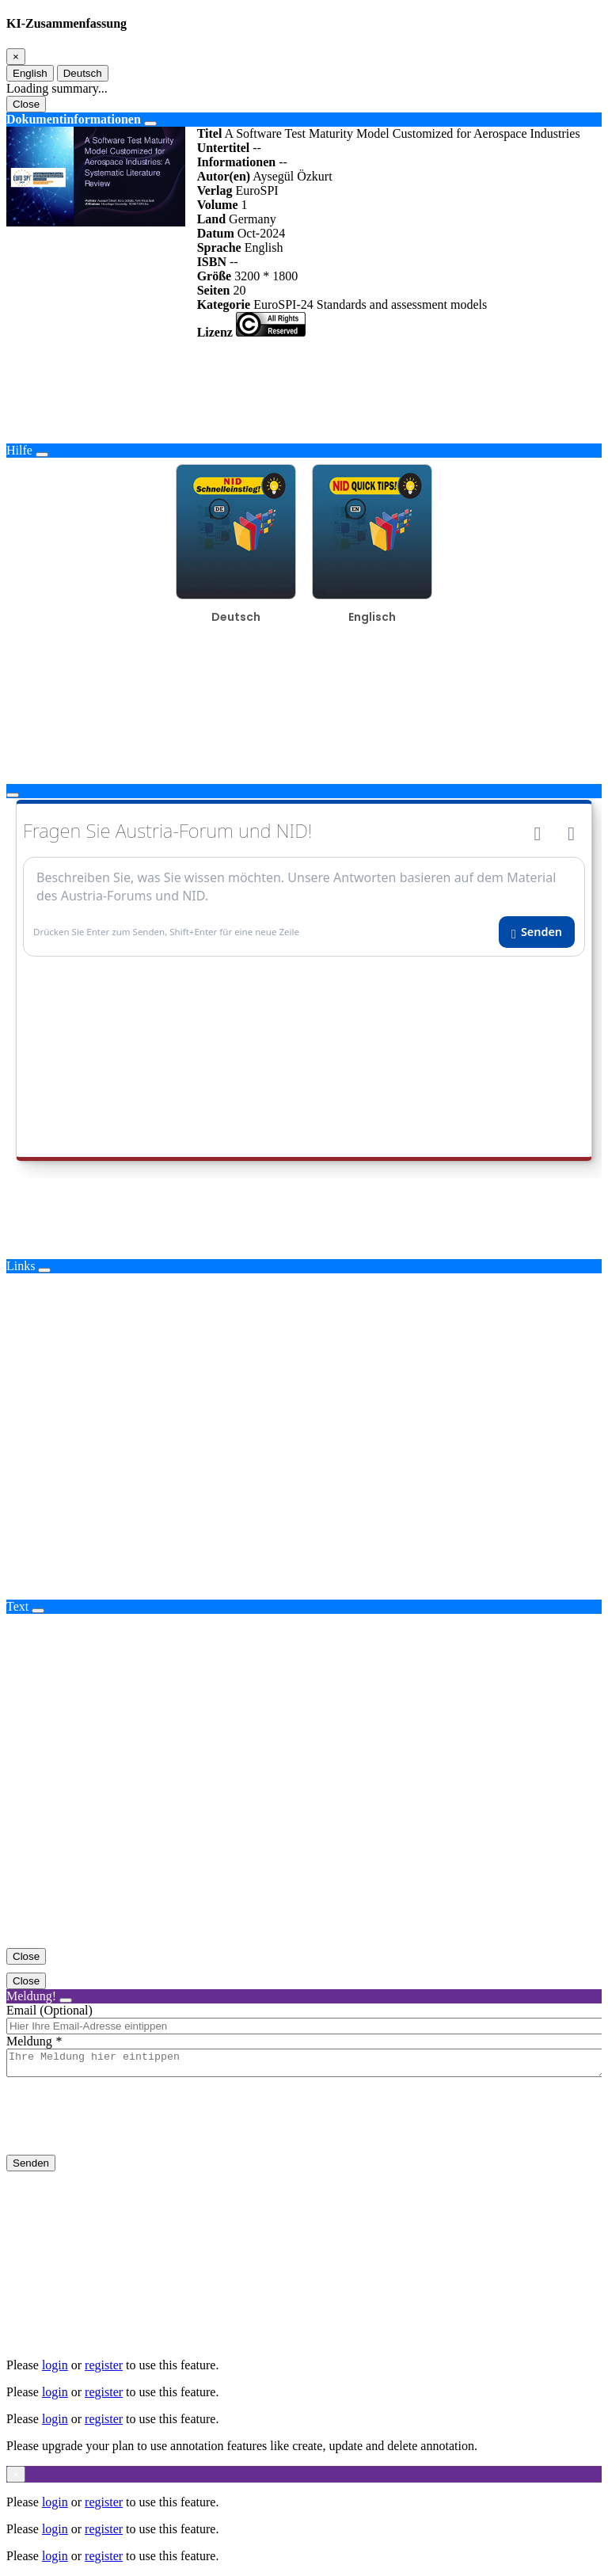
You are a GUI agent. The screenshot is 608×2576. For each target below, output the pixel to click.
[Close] (15, 56)
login (55, 2365)
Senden (31, 2168)
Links (20, 1266)
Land (211, 219)
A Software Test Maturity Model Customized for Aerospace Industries (402, 133)
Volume (217, 204)
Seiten (213, 290)
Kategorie (224, 304)
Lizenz (215, 332)
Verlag (215, 190)
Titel (209, 133)
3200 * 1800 (266, 276)
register (104, 2365)
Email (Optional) (49, 2010)
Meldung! (31, 1996)
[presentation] (126, 2128)
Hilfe (19, 450)
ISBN (211, 261)
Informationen (236, 162)
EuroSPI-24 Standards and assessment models (370, 304)
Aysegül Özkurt (292, 176)
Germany (252, 219)
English (30, 73)
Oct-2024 (261, 233)
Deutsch (82, 73)
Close (26, 104)
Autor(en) (224, 176)
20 (239, 290)
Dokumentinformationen (73, 119)
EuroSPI (256, 190)
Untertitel (223, 147)
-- (257, 147)
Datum (215, 233)
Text (17, 1606)
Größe (214, 276)
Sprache (219, 247)
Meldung (29, 2041)
